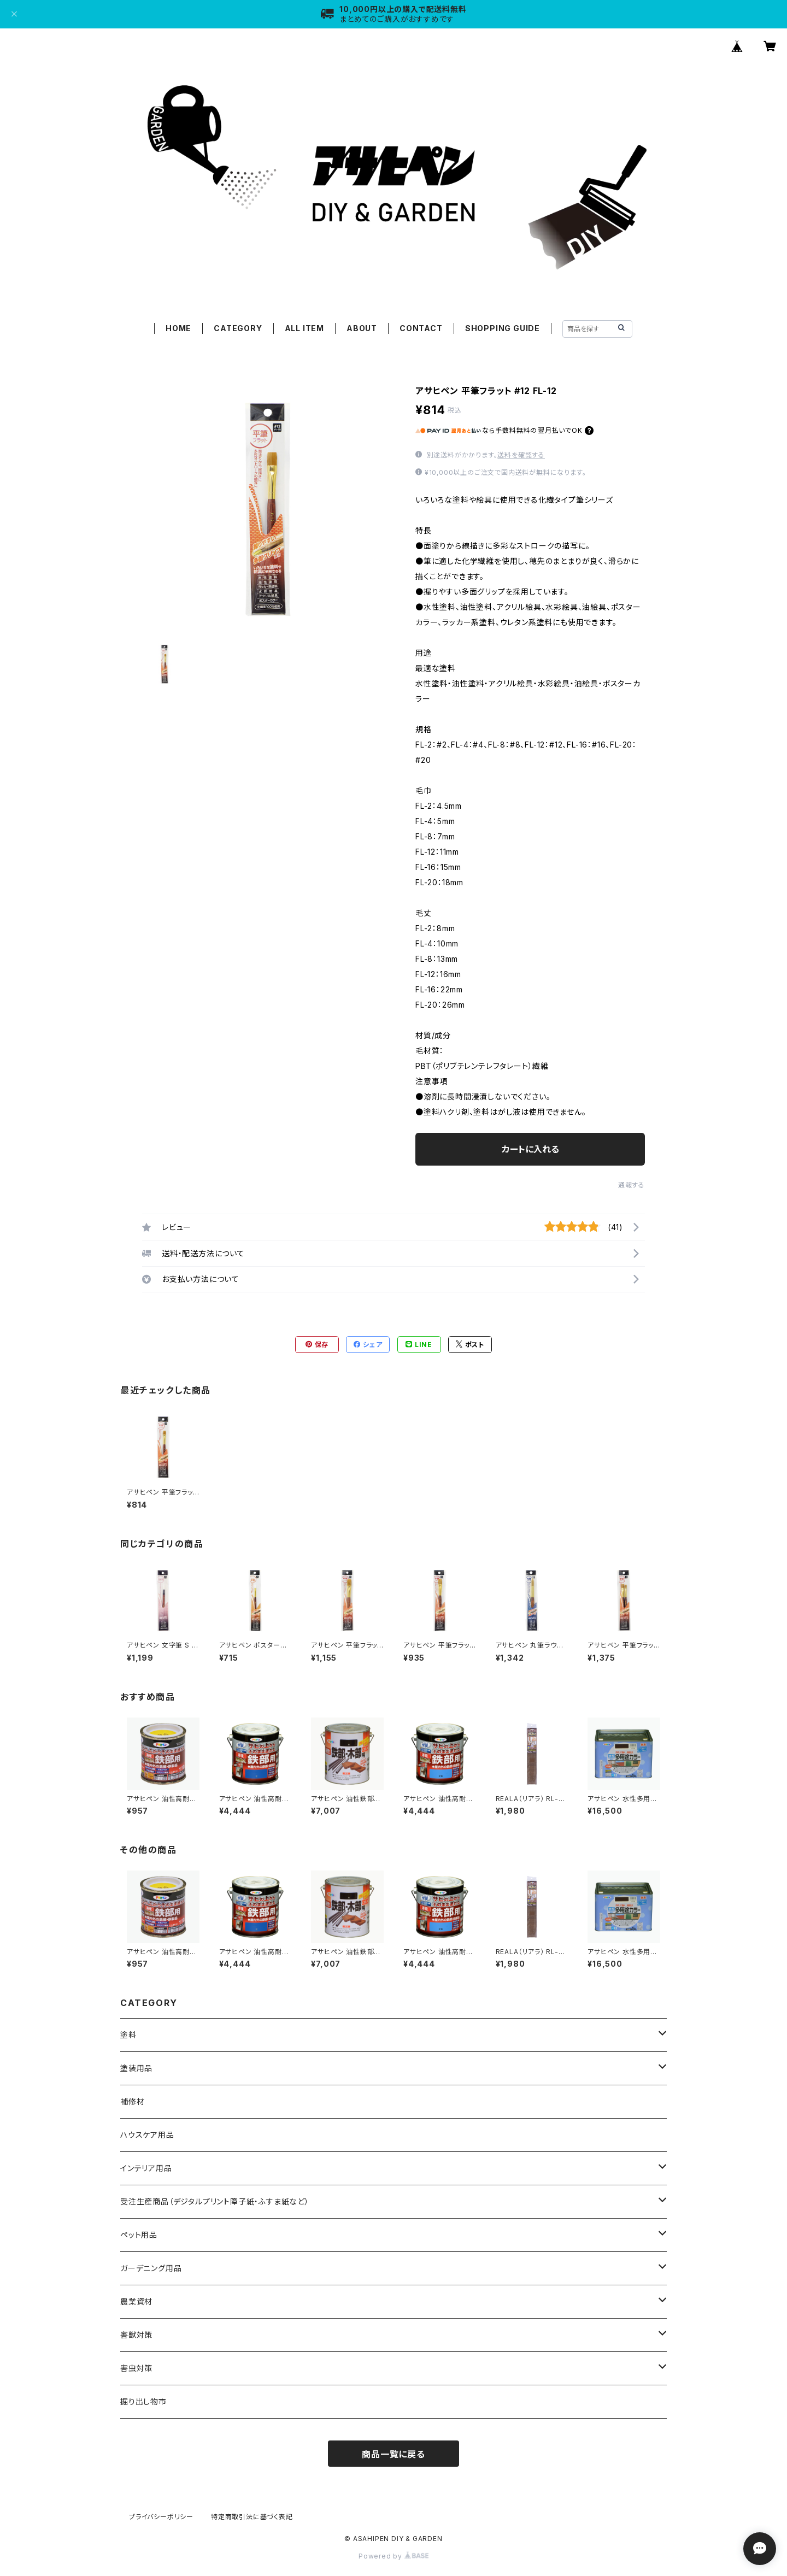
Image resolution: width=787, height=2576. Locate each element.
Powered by (393, 2556)
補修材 (132, 2101)
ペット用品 (138, 2234)
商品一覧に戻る (393, 2454)
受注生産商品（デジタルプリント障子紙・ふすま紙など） (214, 2201)
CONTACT (421, 328)
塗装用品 (136, 2068)
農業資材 (136, 2301)
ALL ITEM (304, 328)
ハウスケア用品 (147, 2134)
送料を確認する (521, 455)
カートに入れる (530, 1149)
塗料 (128, 2034)
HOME (178, 328)
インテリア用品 (146, 2168)
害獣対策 (136, 2334)
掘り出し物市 (143, 2401)
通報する (631, 1185)
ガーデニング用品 (150, 2268)
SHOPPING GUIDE (502, 328)
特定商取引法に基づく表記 (252, 2517)
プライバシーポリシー (161, 2517)
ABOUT (361, 328)
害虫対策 (136, 2368)
